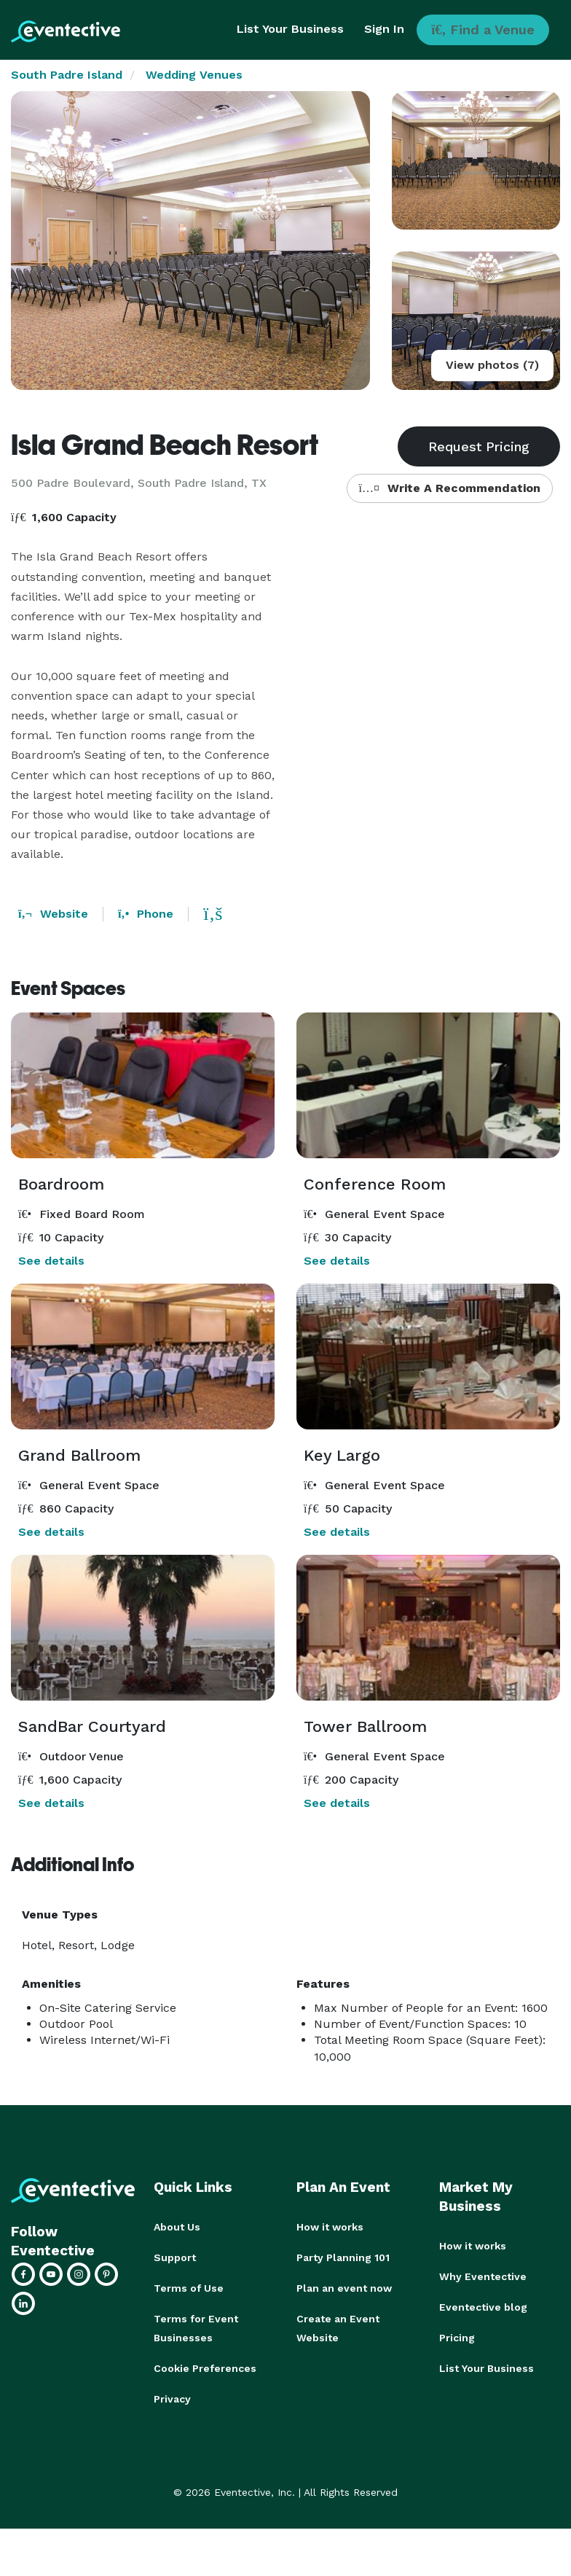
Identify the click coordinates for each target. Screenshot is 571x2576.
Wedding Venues (194, 75)
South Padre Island (66, 75)
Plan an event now (344, 2288)
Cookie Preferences (205, 2368)
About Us (177, 2227)
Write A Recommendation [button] (449, 488)
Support (175, 2257)
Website (53, 914)
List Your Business (290, 29)
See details (51, 1261)
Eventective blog (483, 2307)
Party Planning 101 (343, 2257)
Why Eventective (483, 2276)
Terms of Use (189, 2288)
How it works (329, 2227)
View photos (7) (492, 365)
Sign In (384, 29)
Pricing (457, 2337)
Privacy (172, 2399)
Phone (145, 914)
